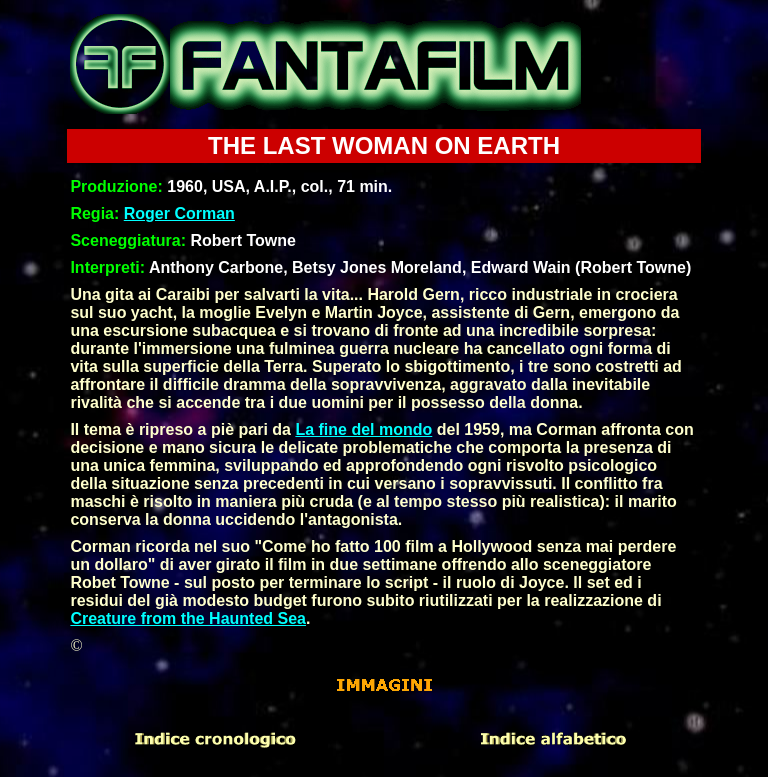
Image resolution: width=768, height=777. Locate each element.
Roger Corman (179, 213)
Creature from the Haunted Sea (188, 618)
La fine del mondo (363, 429)
